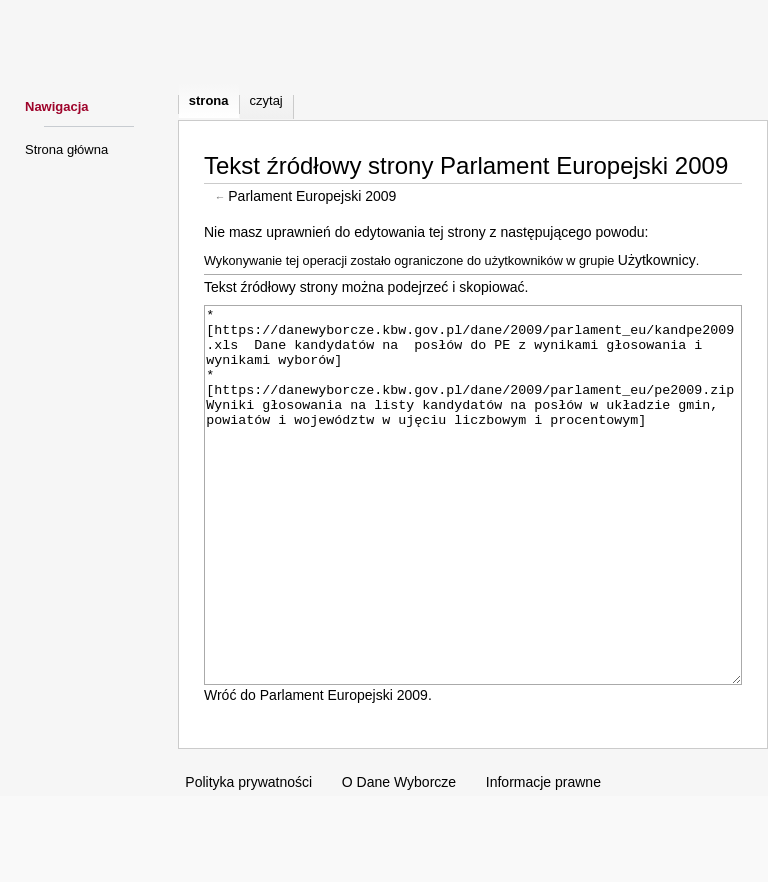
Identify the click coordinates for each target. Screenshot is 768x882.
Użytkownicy (657, 260)
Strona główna (66, 149)
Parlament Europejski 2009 (312, 196)
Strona (209, 100)
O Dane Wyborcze (399, 857)
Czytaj (266, 100)
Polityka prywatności (248, 857)
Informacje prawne (543, 857)
